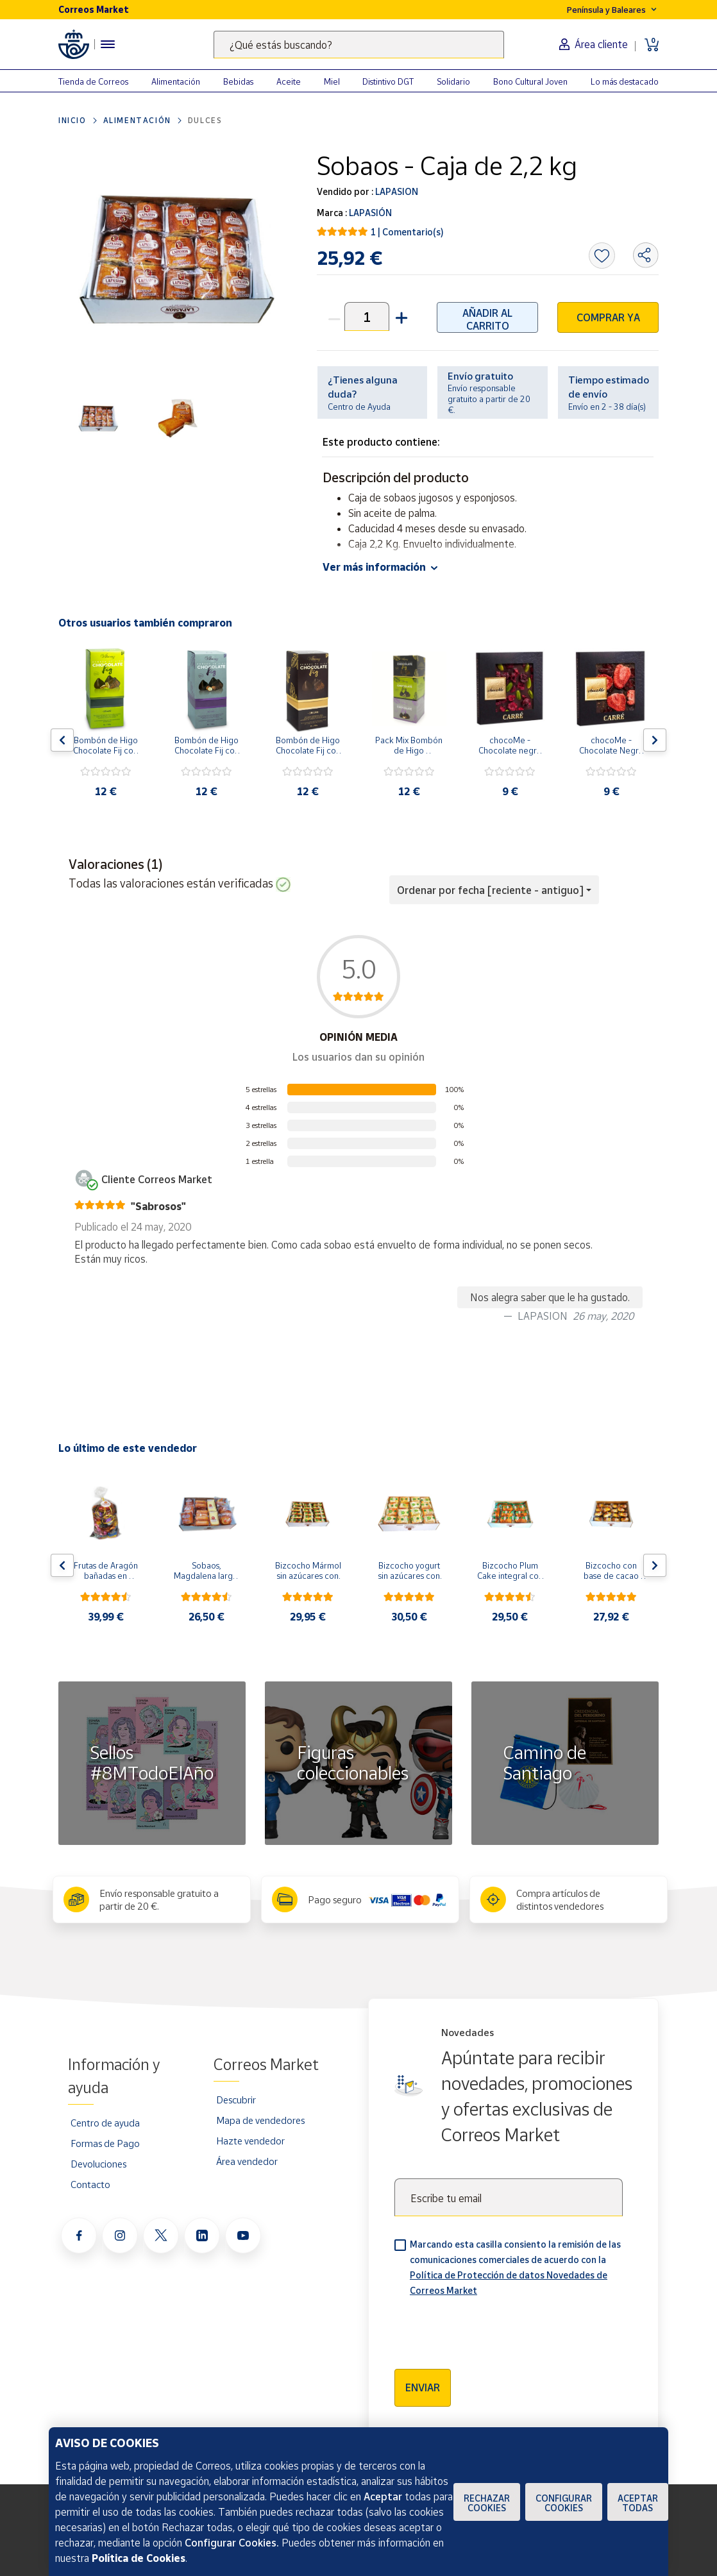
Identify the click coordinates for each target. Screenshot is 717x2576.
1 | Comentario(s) (407, 231)
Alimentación (175, 81)
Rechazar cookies (487, 2503)
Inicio (72, 120)
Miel (332, 81)
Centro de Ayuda (359, 406)
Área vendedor (247, 2161)
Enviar (422, 2387)
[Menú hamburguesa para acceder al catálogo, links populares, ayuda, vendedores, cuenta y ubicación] (107, 44)
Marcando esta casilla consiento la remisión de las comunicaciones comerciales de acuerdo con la (515, 2267)
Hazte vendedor (250, 2140)
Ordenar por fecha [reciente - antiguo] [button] (490, 890)
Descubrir (236, 2099)
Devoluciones (98, 2163)
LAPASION (395, 191)
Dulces (205, 120)
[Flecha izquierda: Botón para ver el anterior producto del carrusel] (62, 740)
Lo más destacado (625, 81)
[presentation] (491, 2328)
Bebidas (238, 81)
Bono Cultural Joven (530, 81)
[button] (400, 316)
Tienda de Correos (93, 81)
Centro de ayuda (105, 2122)
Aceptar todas (638, 2503)
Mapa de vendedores (260, 2120)
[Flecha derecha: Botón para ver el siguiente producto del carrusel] (654, 740)
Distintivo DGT (388, 81)
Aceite (288, 81)
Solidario (453, 81)
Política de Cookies (138, 2558)
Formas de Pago (105, 2143)
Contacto (90, 2184)
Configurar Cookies (564, 2503)
